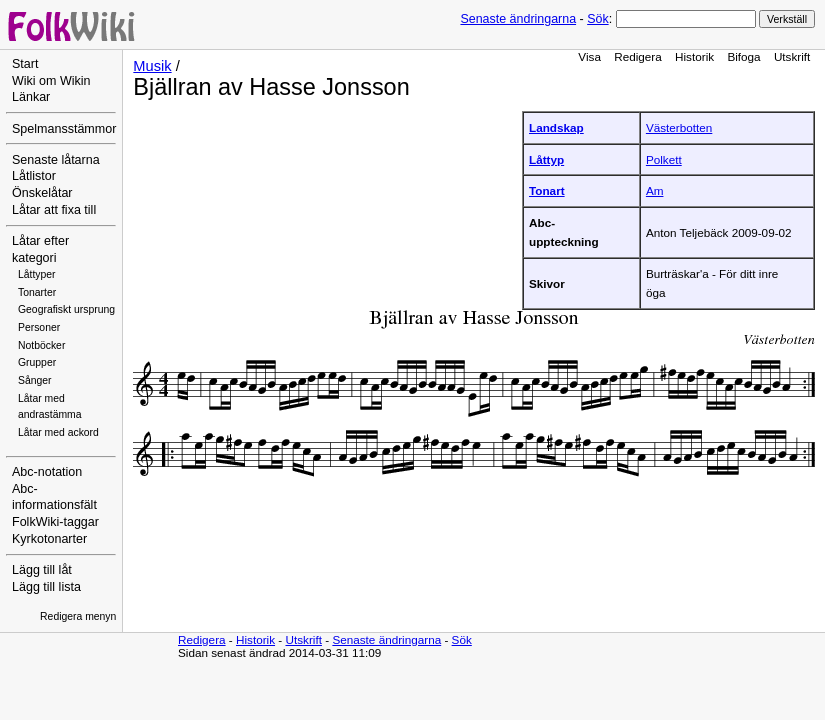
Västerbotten (679, 127)
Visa (589, 56)
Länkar (31, 97)
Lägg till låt (42, 570)
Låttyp (546, 159)
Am (655, 190)
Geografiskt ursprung (66, 309)
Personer (39, 327)
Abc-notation (47, 472)
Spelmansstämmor (64, 129)
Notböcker (41, 345)
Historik (694, 56)
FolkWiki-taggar (55, 522)
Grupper (37, 362)
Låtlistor (34, 176)
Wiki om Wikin (51, 81)
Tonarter (37, 292)
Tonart (547, 190)
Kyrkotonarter (49, 539)
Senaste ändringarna (518, 19)
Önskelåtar (42, 193)
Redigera (638, 56)
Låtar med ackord (58, 432)
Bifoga (743, 56)
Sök (597, 19)
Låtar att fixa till (54, 210)
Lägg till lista (46, 587)
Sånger (35, 380)
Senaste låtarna (56, 160)
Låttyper (37, 274)
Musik (152, 66)
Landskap (556, 127)
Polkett (664, 159)
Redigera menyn (78, 616)
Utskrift (792, 56)
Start (25, 64)
